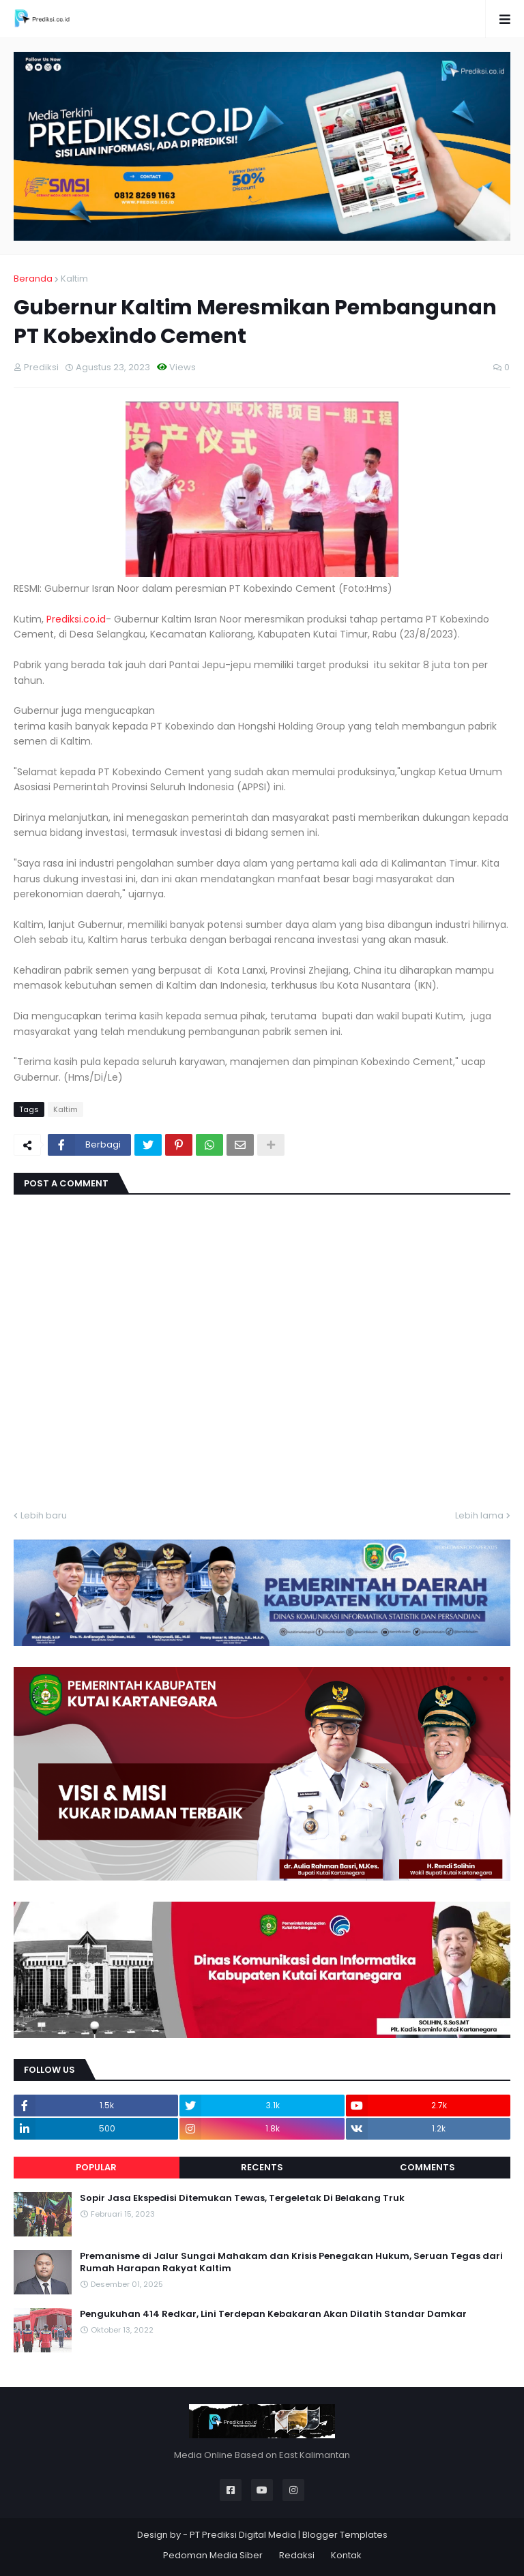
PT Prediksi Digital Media (243, 2534)
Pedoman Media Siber (213, 2555)
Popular (96, 2167)
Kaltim (74, 278)
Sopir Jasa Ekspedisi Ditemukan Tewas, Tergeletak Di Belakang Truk (242, 2198)
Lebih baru (43, 1515)
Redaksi (297, 2555)
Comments (427, 2167)
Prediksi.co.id (76, 619)
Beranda (33, 278)
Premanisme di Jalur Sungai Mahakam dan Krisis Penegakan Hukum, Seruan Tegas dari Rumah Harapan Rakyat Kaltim (291, 2262)
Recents (262, 2167)
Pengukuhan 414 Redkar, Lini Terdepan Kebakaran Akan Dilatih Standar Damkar (273, 2314)
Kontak (346, 2555)
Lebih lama (479, 1515)
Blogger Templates (345, 2534)
